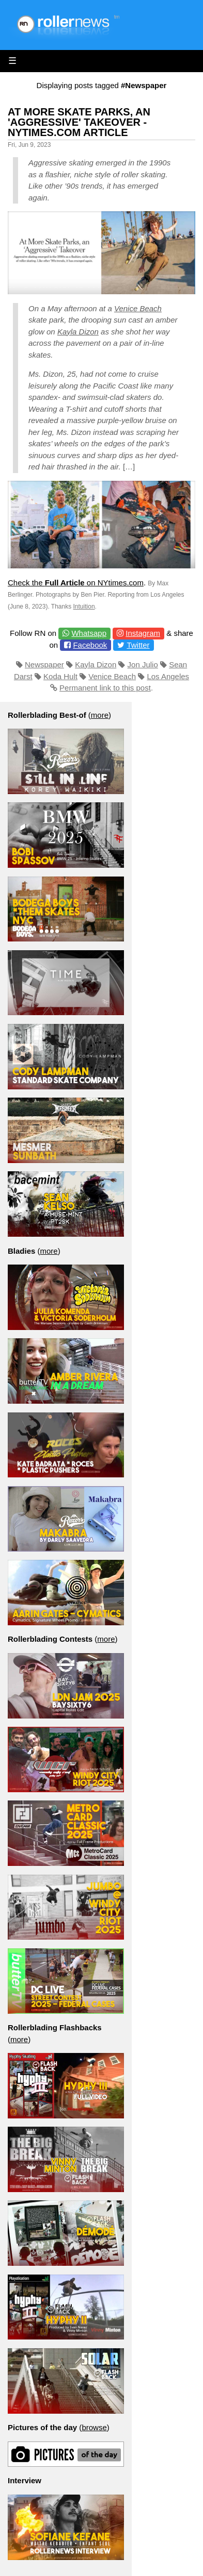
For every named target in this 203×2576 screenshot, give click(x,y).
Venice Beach (138, 308)
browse (94, 2427)
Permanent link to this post (105, 687)
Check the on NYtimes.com (76, 582)
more (99, 715)
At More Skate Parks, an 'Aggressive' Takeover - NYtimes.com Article (79, 122)
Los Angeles (168, 676)
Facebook (90, 645)
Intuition (84, 606)
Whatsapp (88, 633)
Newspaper (44, 664)
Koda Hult (60, 676)
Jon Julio (143, 664)
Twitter (138, 645)
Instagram (143, 633)
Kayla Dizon (78, 331)
